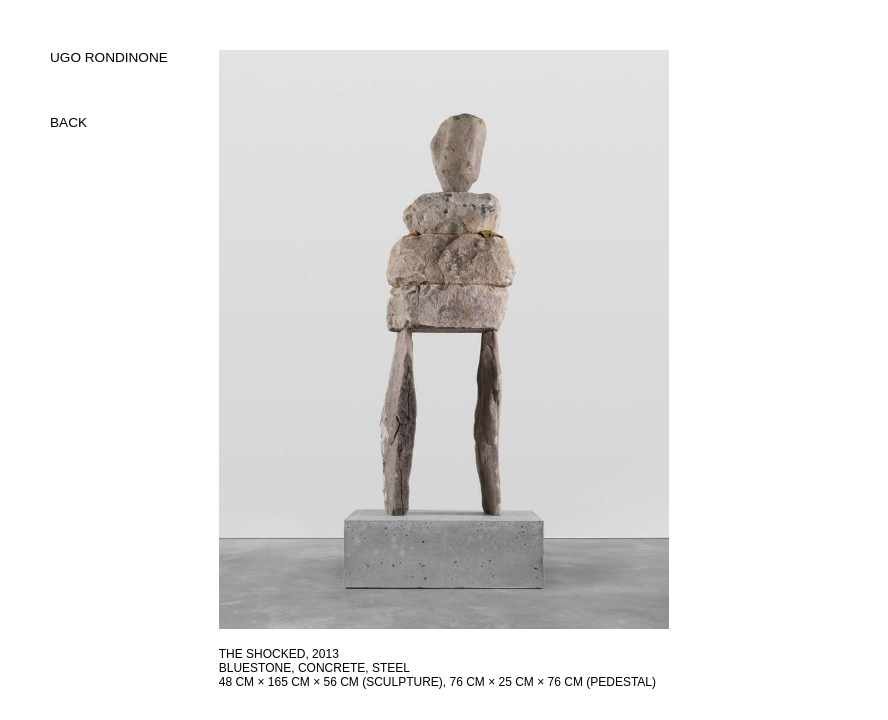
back (68, 122)
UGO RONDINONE (109, 57)
